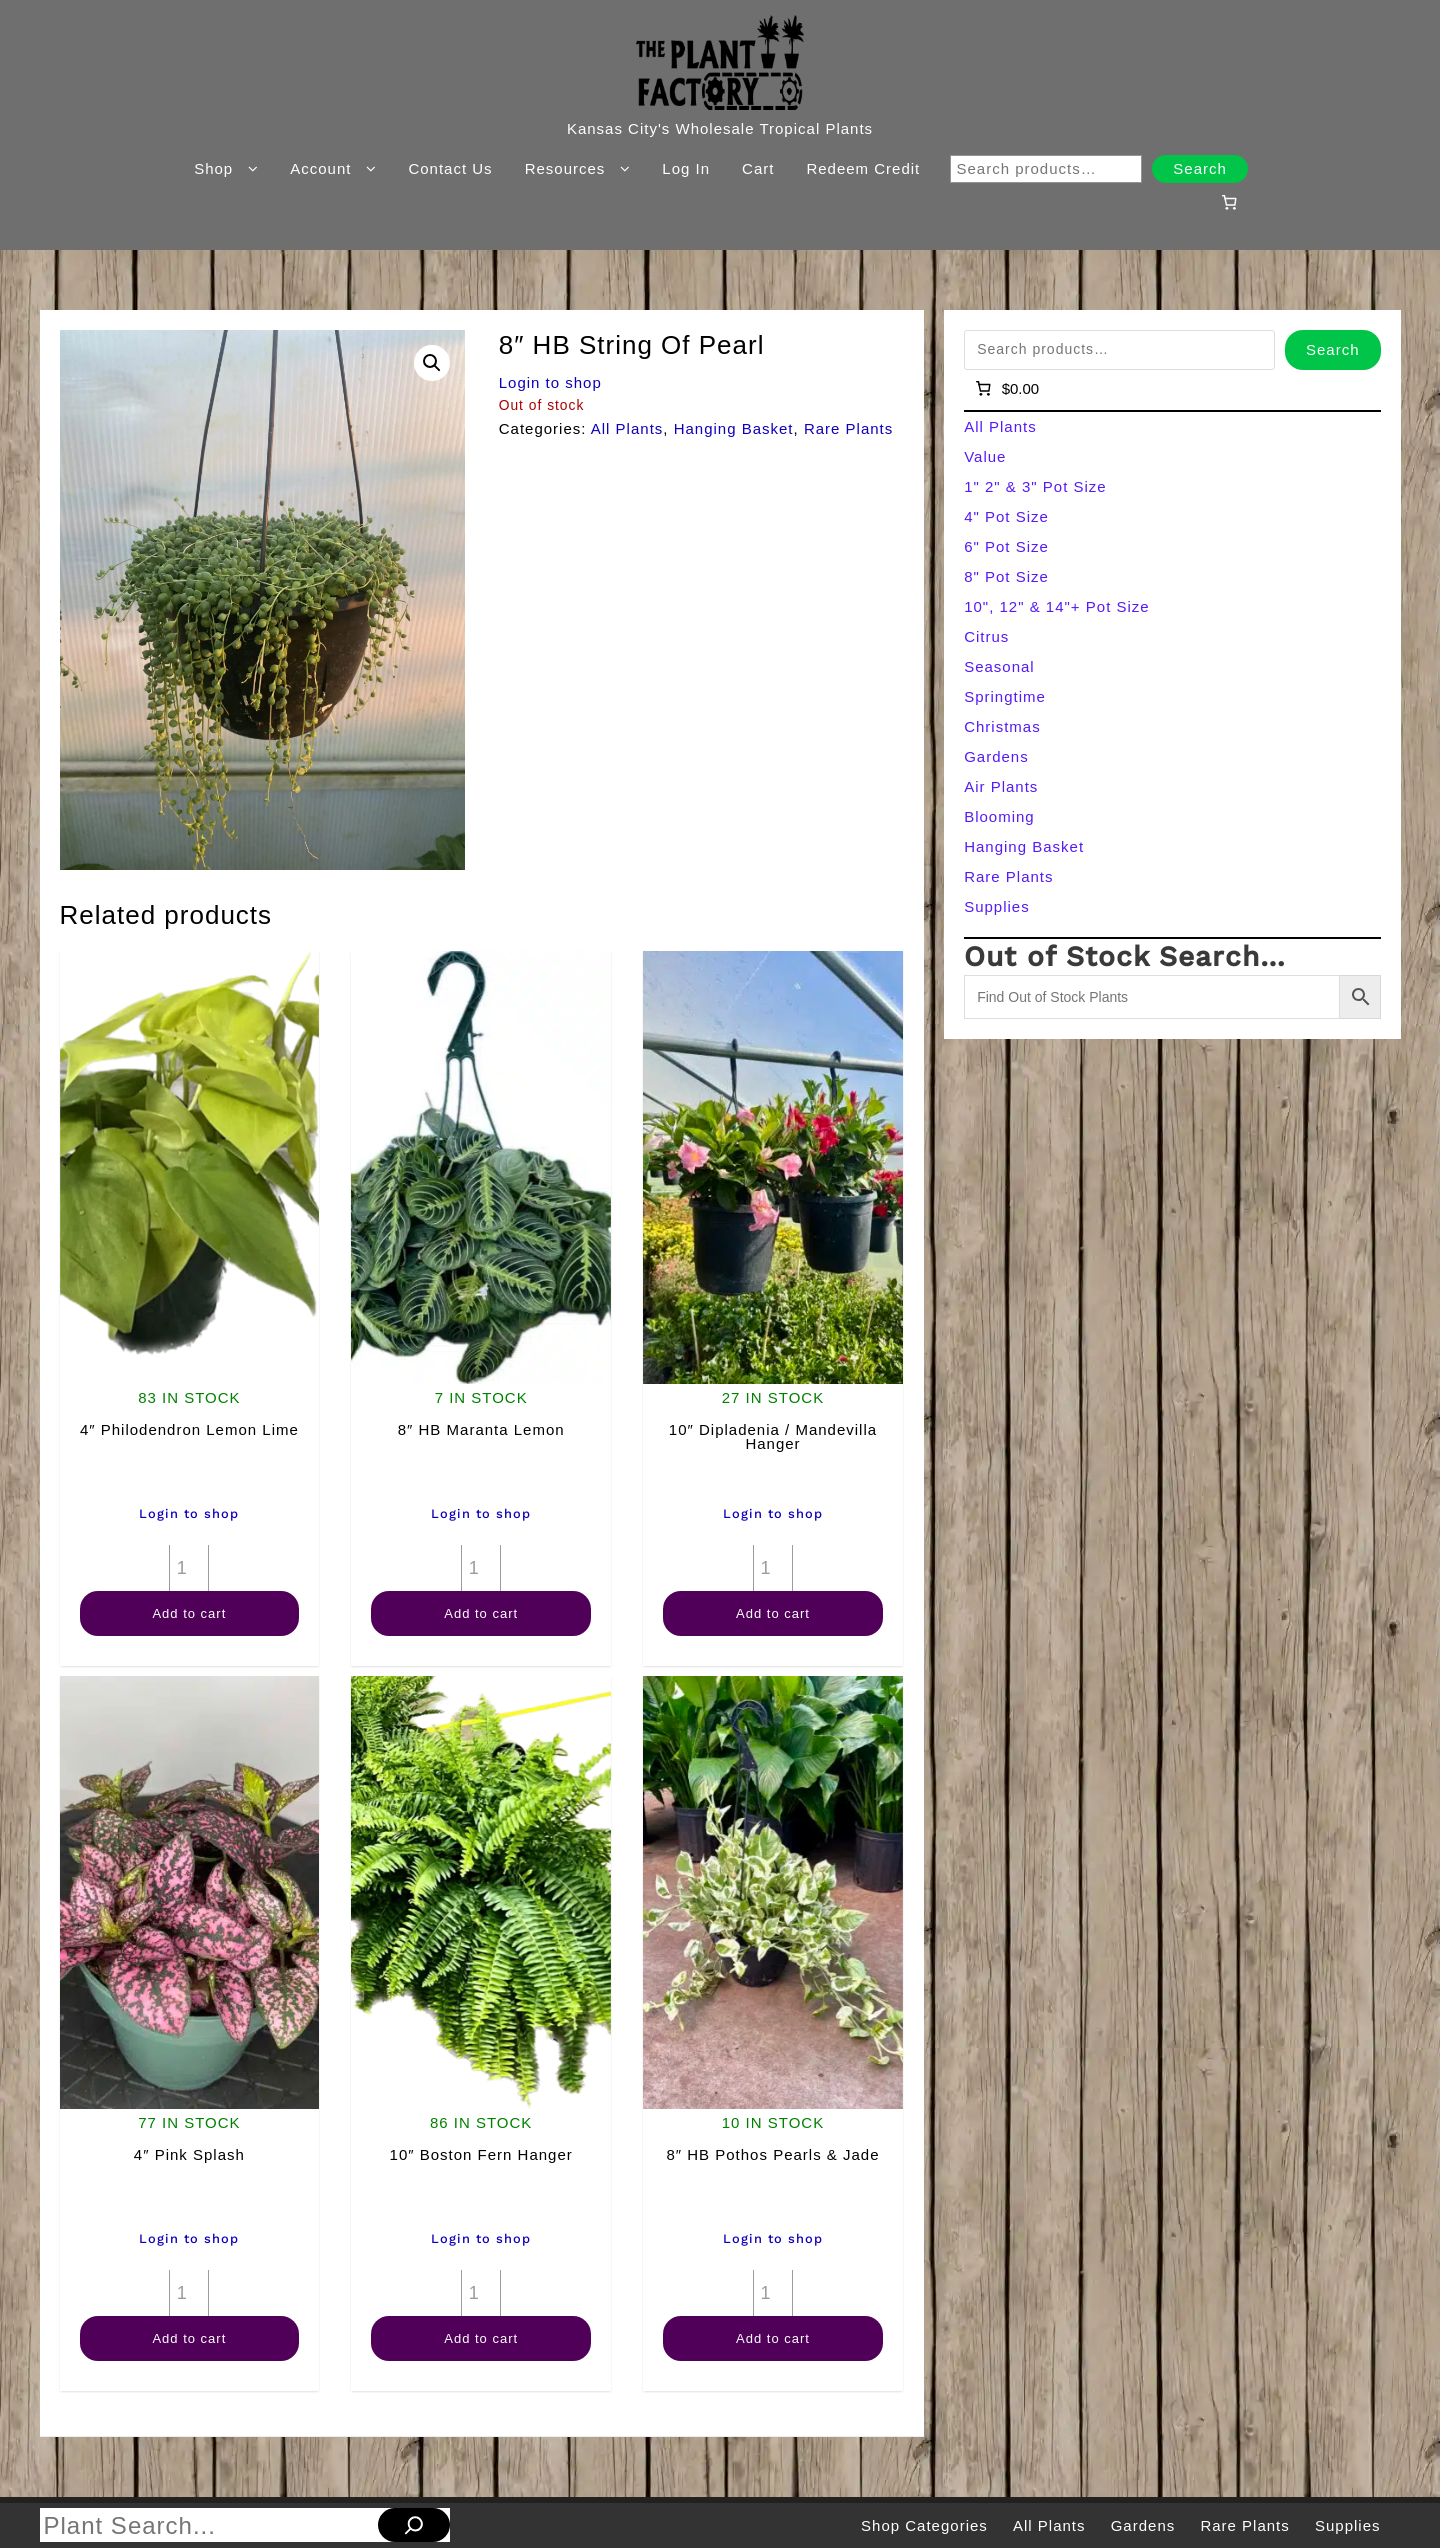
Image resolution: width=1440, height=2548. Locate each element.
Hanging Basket (734, 428)
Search (1200, 168)
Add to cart (189, 1613)
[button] (432, 363)
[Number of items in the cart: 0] (1229, 202)
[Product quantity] (189, 1568)
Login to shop (550, 382)
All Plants (627, 428)
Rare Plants (848, 428)
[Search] (414, 2525)
